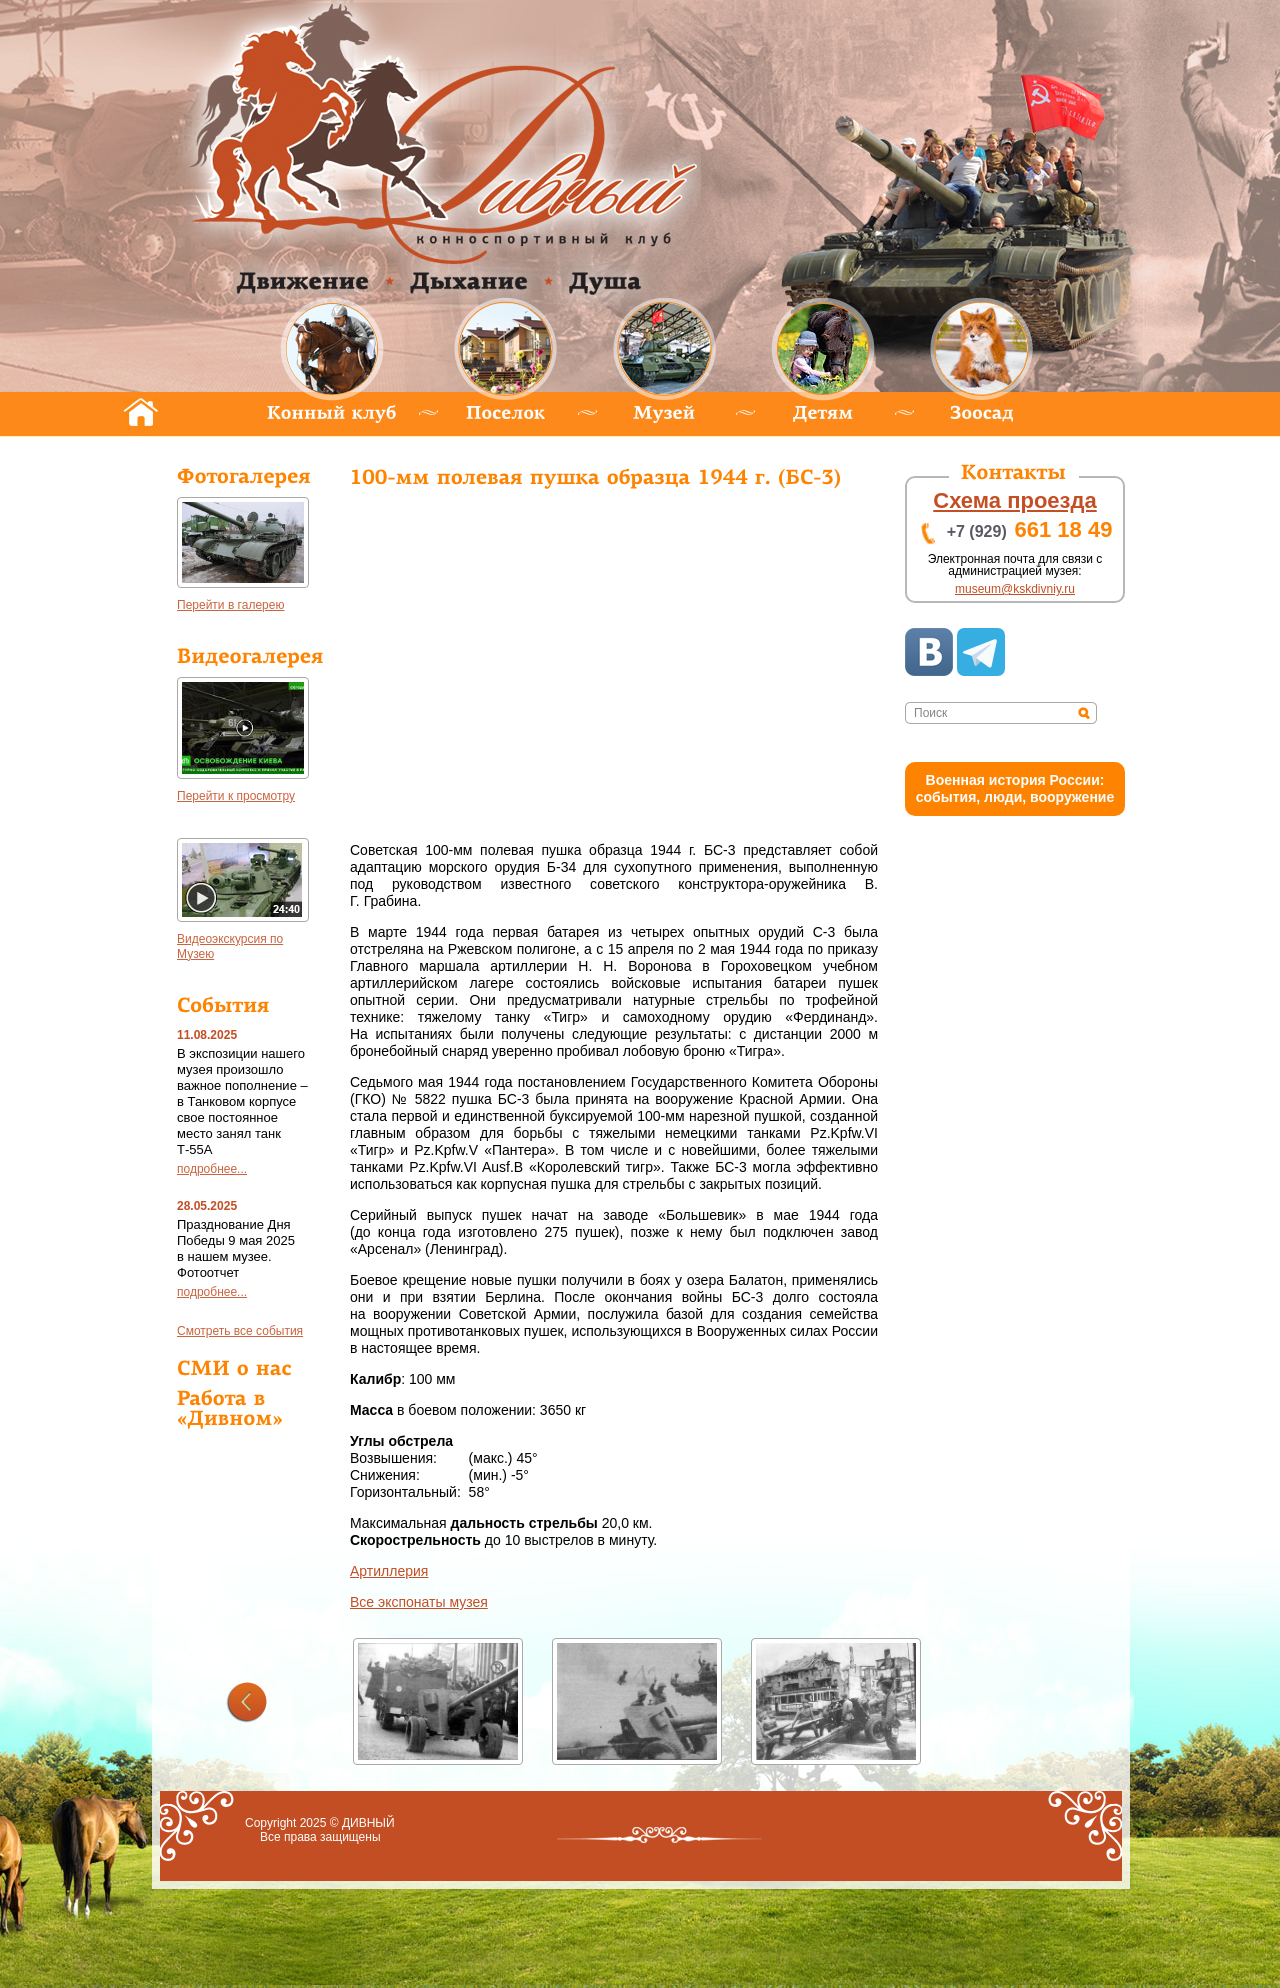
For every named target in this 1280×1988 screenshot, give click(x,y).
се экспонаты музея (419, 1602)
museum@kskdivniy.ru (1015, 589)
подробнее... (212, 1169)
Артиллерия (389, 1571)
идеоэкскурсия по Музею (230, 946)
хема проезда (1014, 500)
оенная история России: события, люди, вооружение (1015, 788)
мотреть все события (240, 1331)
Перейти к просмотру (236, 796)
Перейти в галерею (230, 605)
